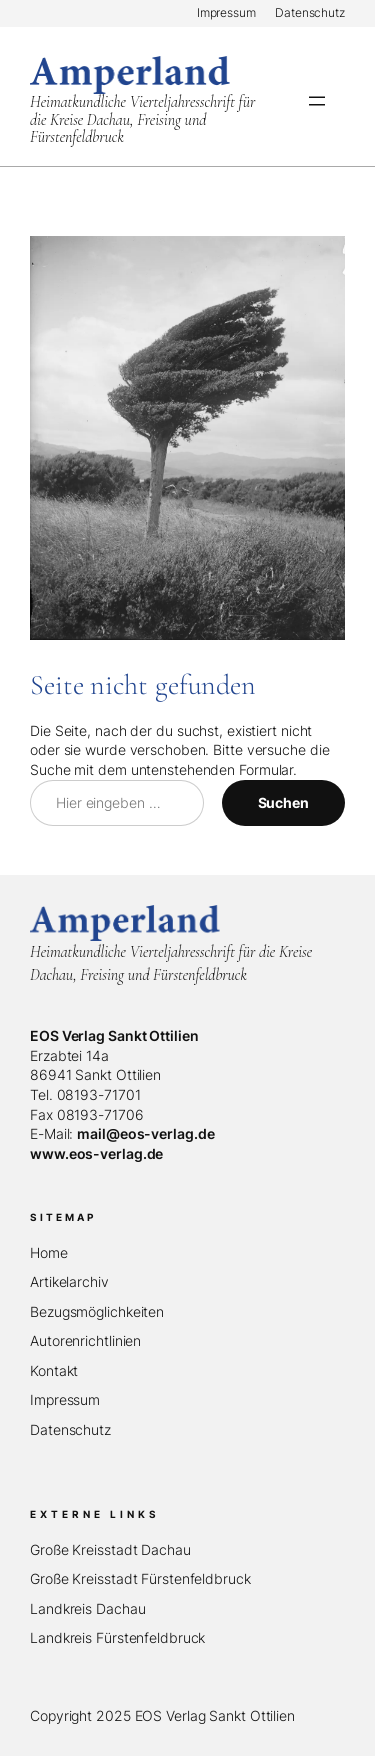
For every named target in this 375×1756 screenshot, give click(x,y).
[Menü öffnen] (317, 101)
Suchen (283, 802)
